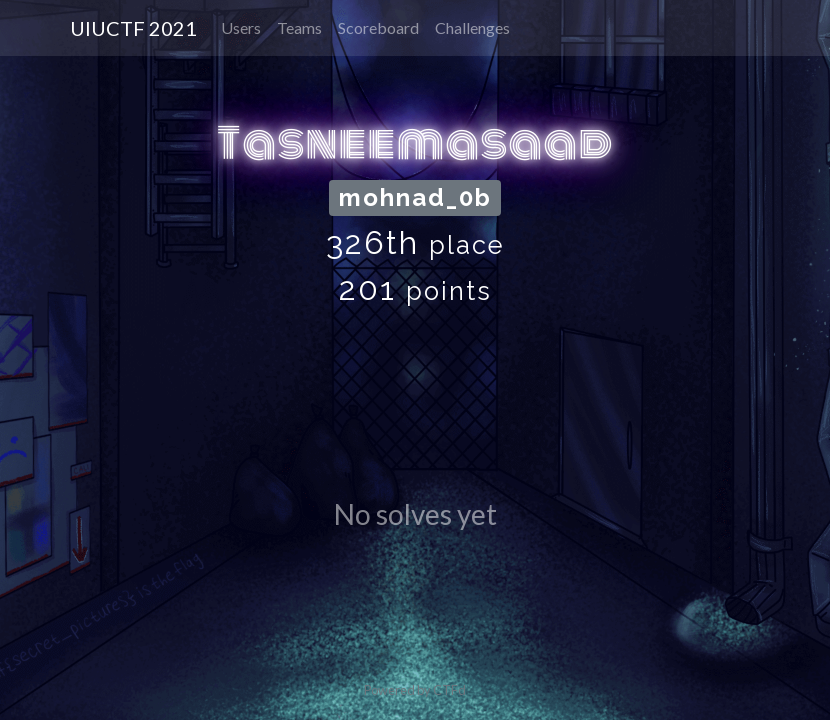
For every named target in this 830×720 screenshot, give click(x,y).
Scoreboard (378, 27)
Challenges (472, 27)
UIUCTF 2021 (133, 28)
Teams (299, 27)
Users (241, 27)
